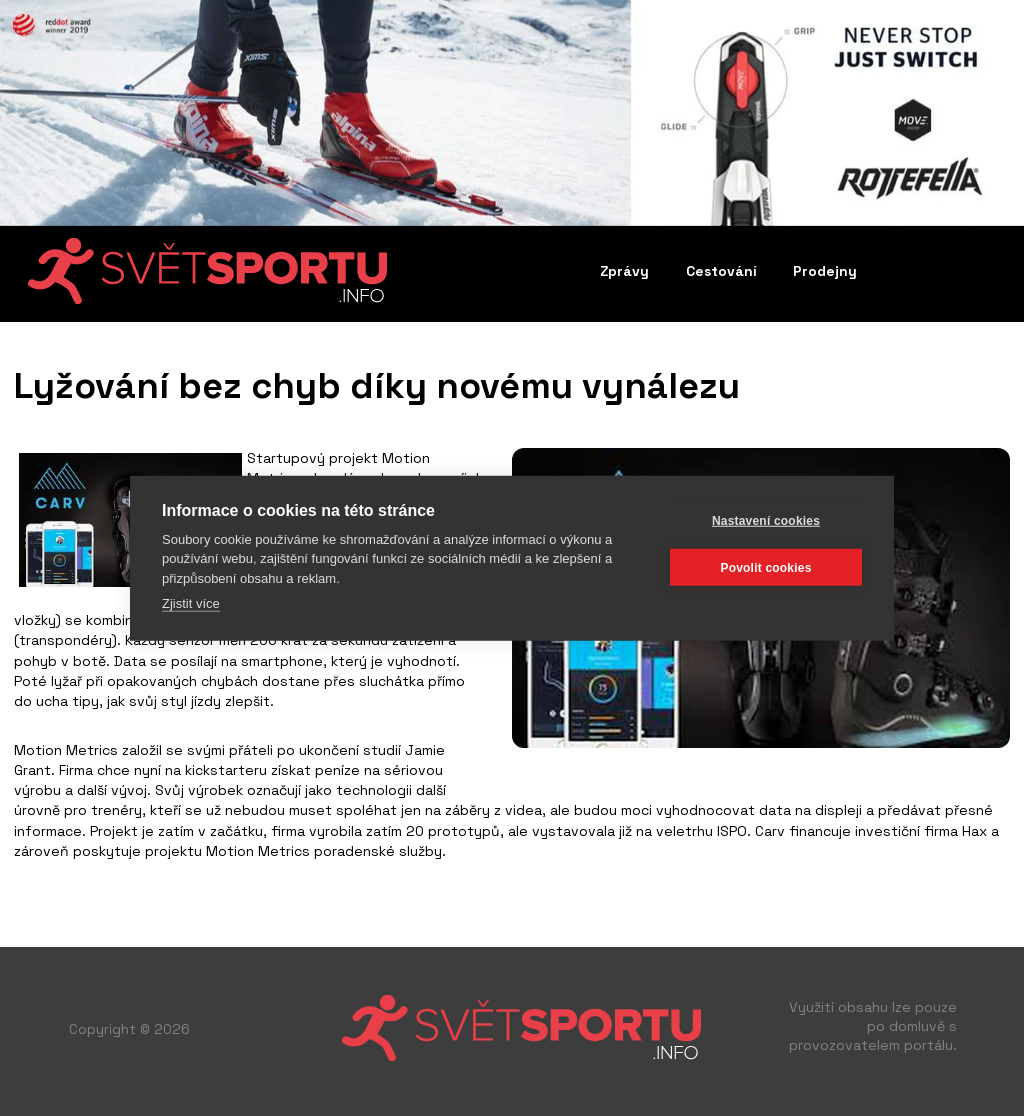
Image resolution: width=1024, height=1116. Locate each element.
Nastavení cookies (766, 520)
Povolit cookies (765, 567)
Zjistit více (191, 603)
